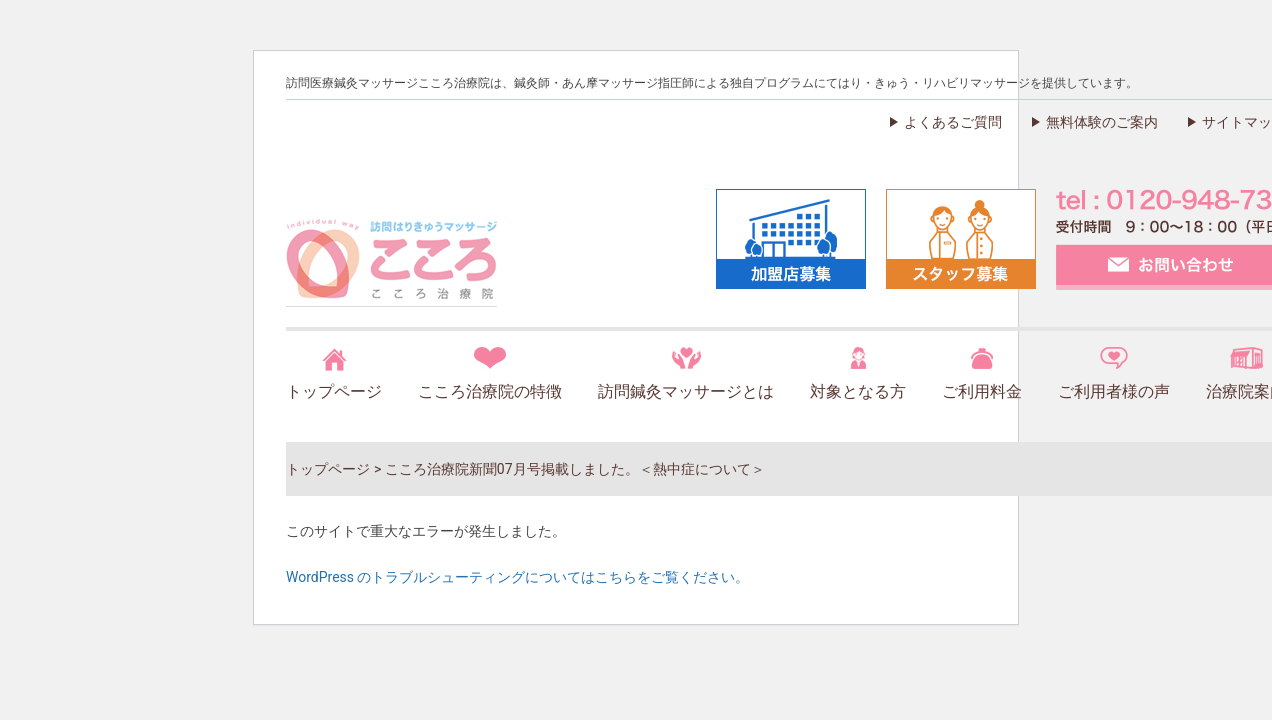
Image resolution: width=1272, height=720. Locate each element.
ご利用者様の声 (1114, 391)
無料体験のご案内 (1102, 122)
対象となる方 (858, 391)
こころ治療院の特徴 (490, 391)
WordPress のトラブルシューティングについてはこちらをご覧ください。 (518, 577)
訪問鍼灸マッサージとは (686, 391)
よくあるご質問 (953, 122)
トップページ (334, 391)
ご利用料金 (982, 391)
